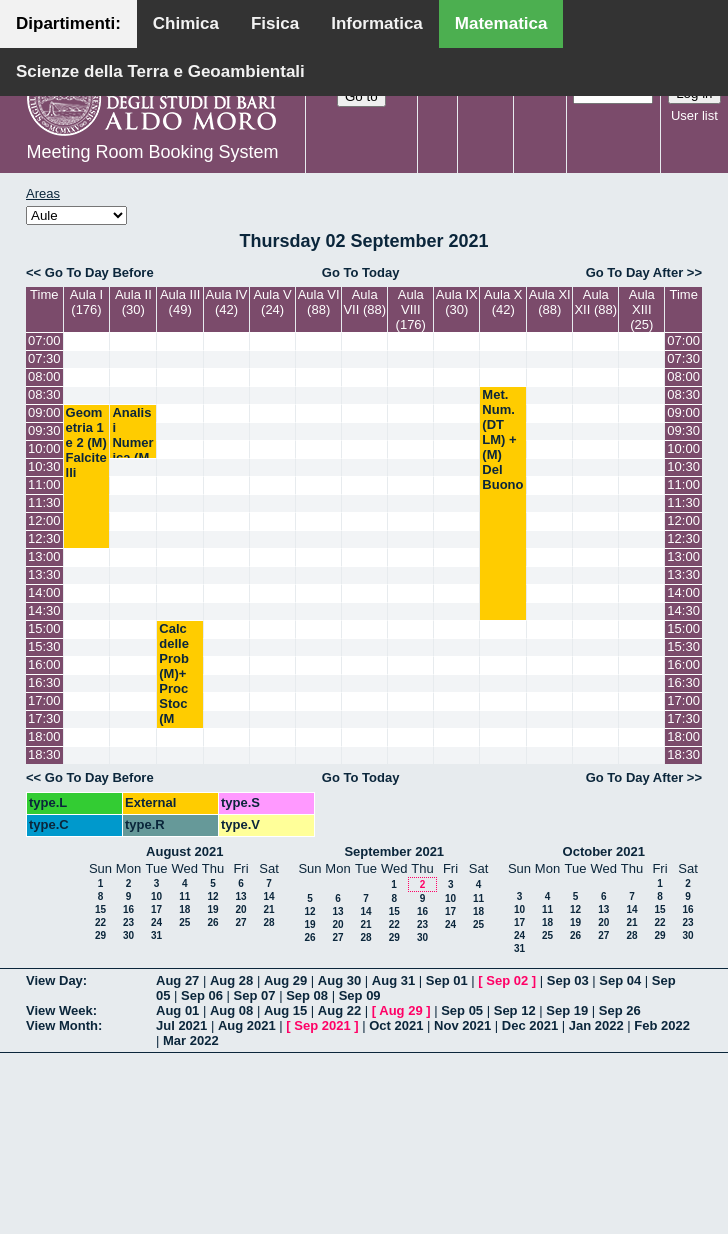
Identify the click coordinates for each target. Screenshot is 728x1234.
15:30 (44, 646)
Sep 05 (462, 1010)
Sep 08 (307, 995)
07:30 (44, 358)
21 (268, 909)
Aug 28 (231, 980)
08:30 (44, 394)
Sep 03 (568, 980)
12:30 (44, 538)
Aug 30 (339, 980)
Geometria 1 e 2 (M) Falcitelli (86, 442)
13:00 (44, 556)
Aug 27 (177, 980)
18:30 (44, 754)
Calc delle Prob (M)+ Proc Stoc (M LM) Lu (174, 688)
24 (156, 922)
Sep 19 (567, 1010)
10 (156, 896)
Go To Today (361, 272)
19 (212, 909)
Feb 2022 (662, 1025)
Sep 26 (620, 1010)
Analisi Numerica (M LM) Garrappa (132, 457)
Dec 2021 (530, 1025)
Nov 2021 (462, 1025)
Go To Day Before (99, 272)
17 (156, 909)
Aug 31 (393, 980)
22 (100, 922)
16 (128, 909)
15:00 (44, 628)
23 (128, 922)
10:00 (44, 448)
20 (240, 909)
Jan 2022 (596, 1025)
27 (240, 922)
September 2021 (394, 851)
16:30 (44, 682)
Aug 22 (339, 1010)
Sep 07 (255, 995)
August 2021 (184, 851)
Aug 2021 (247, 1025)
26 (212, 922)
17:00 (44, 700)
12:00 (44, 520)
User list (694, 115)
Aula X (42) (503, 302)
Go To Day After (635, 272)
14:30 (44, 610)
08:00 (44, 376)
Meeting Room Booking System (152, 152)
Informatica (377, 23)
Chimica (186, 23)
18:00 (44, 736)
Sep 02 (507, 980)
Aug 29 (285, 980)
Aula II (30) (133, 302)
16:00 (44, 664)
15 (100, 909)
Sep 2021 (322, 1025)
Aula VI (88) (319, 302)
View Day (54, 980)
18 (184, 909)
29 (100, 935)
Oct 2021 (396, 1025)
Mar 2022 (191, 1040)
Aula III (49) (180, 302)
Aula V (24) (272, 302)
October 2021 (604, 851)
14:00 (44, 592)
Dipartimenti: (68, 23)
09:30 (44, 430)
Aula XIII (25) (642, 309)
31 (156, 935)
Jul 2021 (181, 1025)
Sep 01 (447, 980)
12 (212, 896)
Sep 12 (515, 1010)
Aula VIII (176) (411, 309)
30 (128, 935)
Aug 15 (285, 1010)
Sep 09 (360, 995)
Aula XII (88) (595, 302)
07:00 (44, 340)
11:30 (44, 502)
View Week (59, 1010)
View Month (62, 1025)
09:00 (44, 412)
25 (184, 922)
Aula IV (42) (227, 302)
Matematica (501, 23)
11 (184, 896)
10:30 (44, 466)
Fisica (275, 23)
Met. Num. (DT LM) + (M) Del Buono (502, 439)
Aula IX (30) (457, 302)
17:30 (44, 718)
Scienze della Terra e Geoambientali (160, 71)
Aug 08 (231, 1010)
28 (268, 922)
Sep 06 (202, 995)
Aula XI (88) (550, 302)
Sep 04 (620, 980)
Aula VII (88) (364, 302)
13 (240, 896)
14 (268, 896)
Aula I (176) (86, 302)
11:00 (44, 484)
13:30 (44, 574)
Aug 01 (177, 1010)
